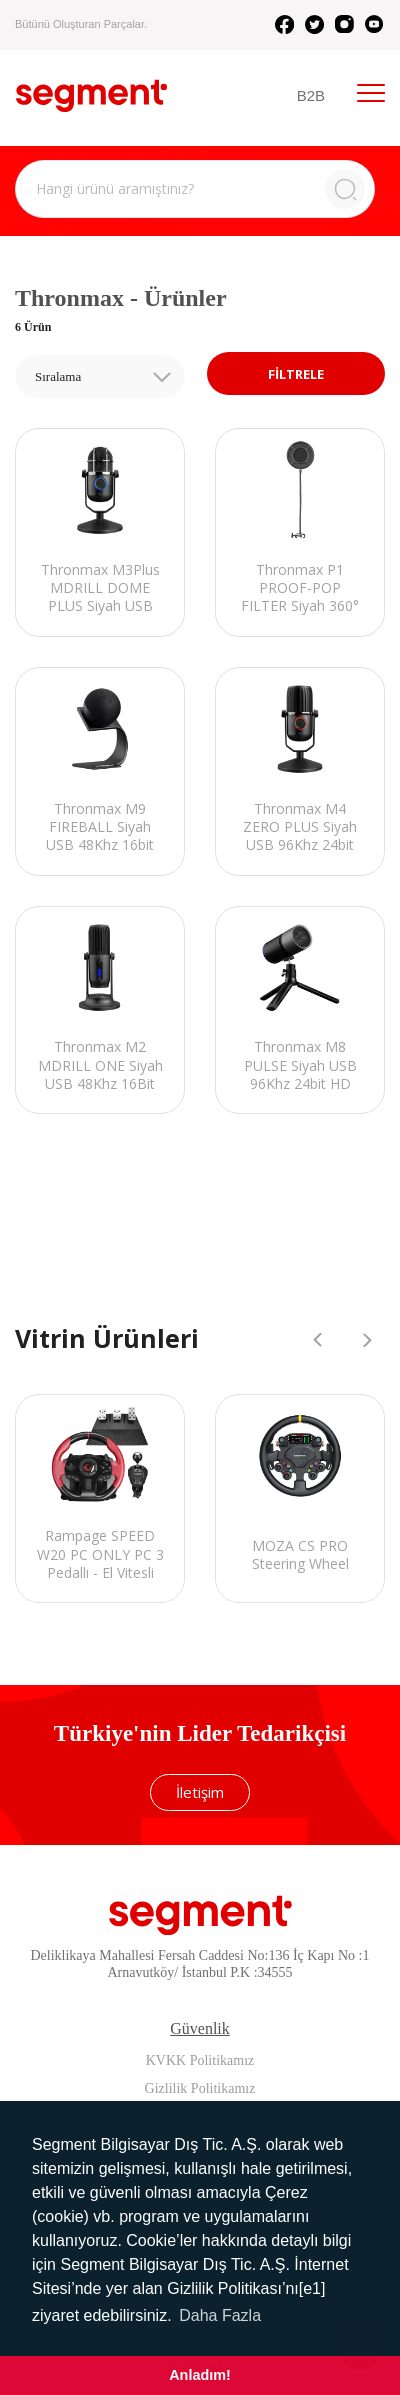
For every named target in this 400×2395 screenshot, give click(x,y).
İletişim (200, 1792)
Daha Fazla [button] (220, 2315)
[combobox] (100, 376)
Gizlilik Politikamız (200, 2088)
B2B (311, 95)
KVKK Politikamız (200, 2060)
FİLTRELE (296, 374)
